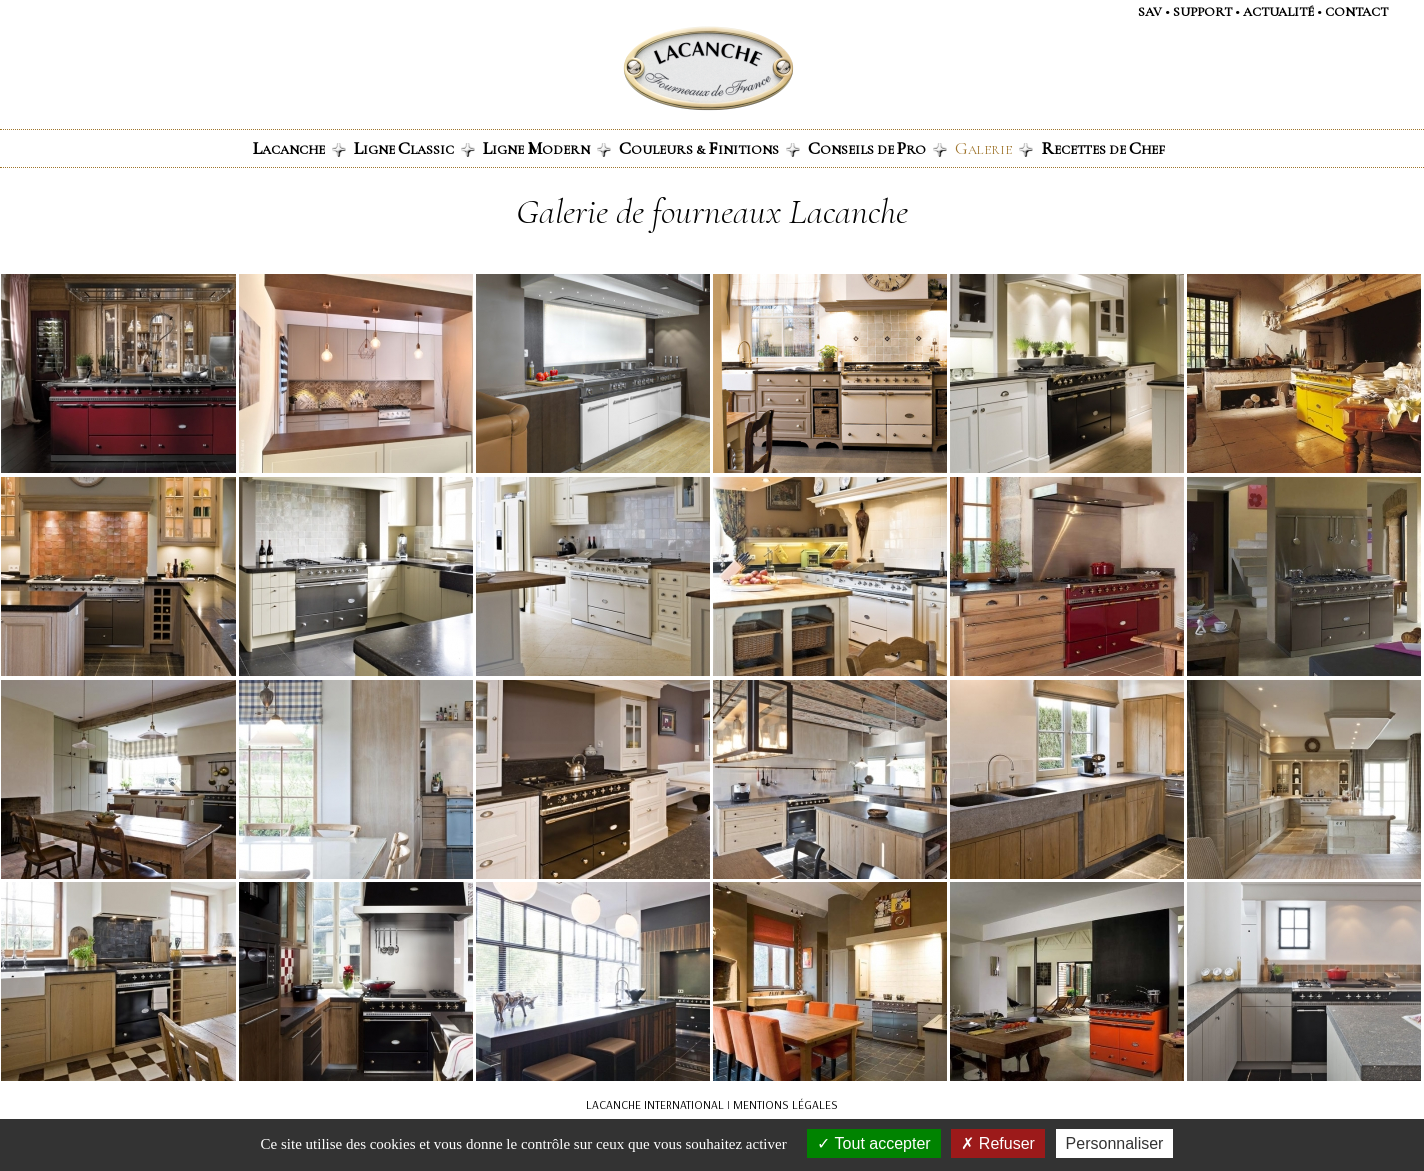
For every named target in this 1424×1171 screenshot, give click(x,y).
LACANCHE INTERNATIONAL (655, 1104)
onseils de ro (877, 148)
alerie (994, 148)
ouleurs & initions (709, 148)
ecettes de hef (1103, 148)
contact (1356, 12)
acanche (299, 148)
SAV (1150, 12)
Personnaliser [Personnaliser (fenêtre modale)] (1115, 1143)
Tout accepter (873, 1143)
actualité (1278, 12)
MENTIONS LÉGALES (785, 1104)
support (1202, 12)
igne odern (547, 148)
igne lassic (414, 148)
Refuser (997, 1143)
